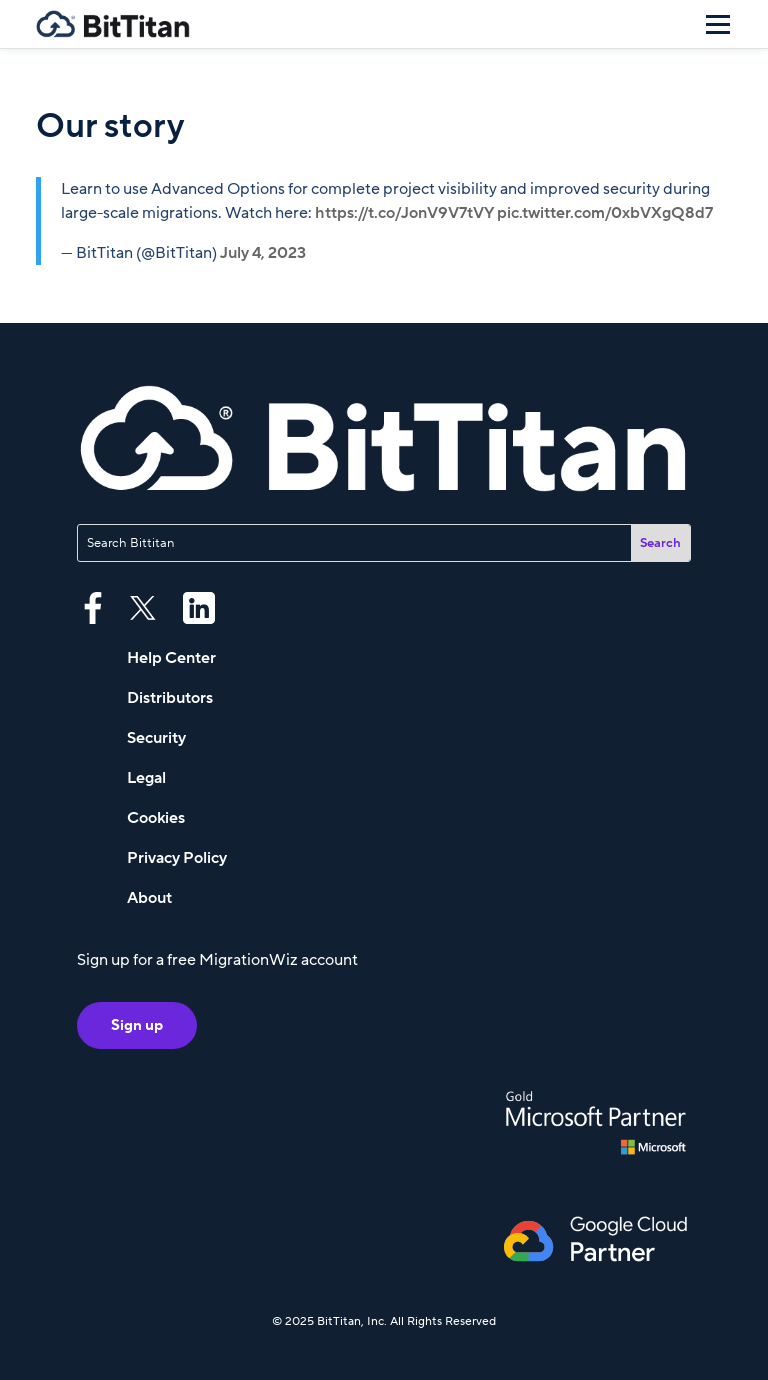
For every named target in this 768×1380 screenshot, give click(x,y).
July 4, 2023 (263, 253)
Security (156, 738)
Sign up (137, 1025)
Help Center (171, 658)
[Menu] (718, 24)
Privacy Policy (177, 858)
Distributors (170, 698)
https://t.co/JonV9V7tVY (404, 213)
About (149, 898)
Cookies (156, 818)
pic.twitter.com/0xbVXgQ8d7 (605, 213)
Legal (146, 778)
